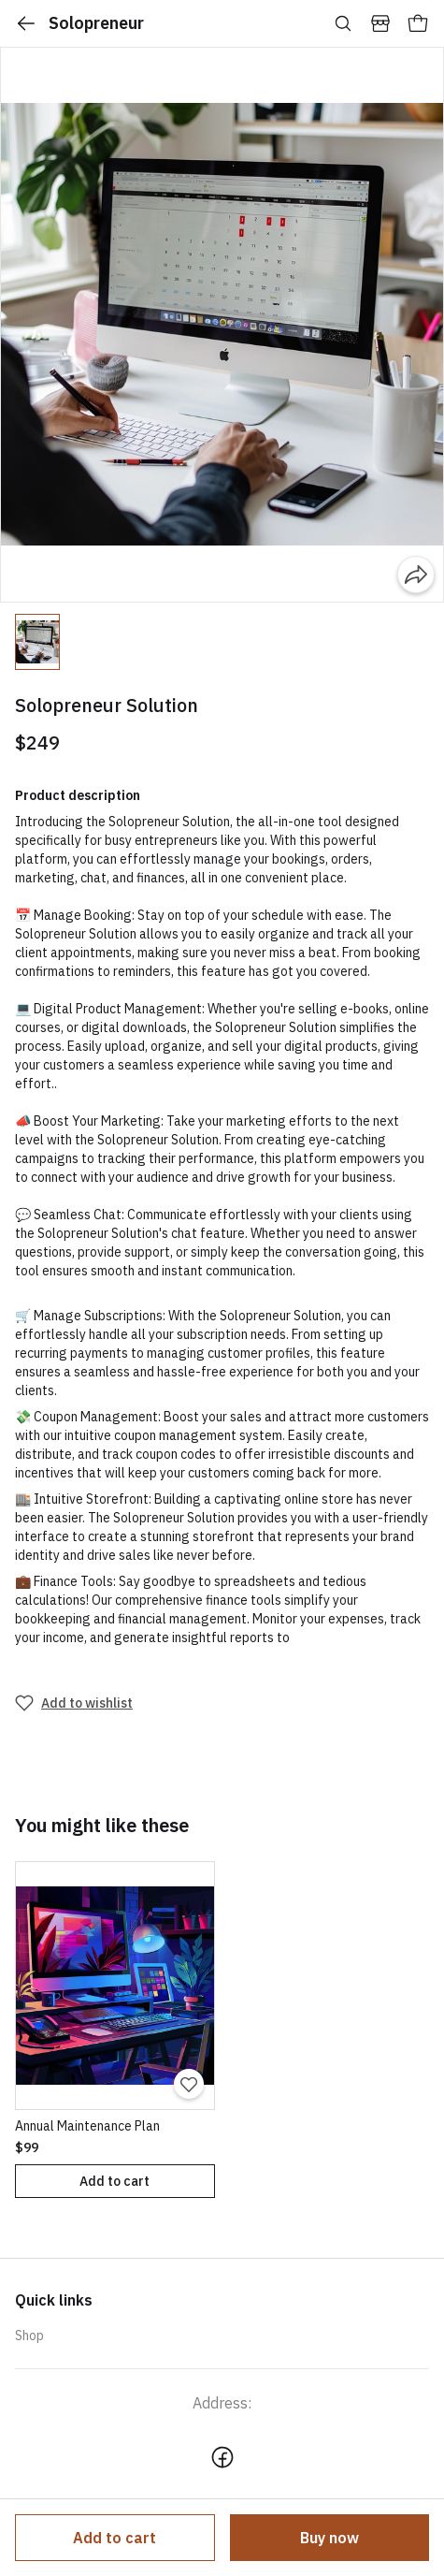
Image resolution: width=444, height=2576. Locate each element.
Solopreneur (79, 23)
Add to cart (114, 2537)
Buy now (329, 2537)
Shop (29, 2335)
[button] (37, 642)
